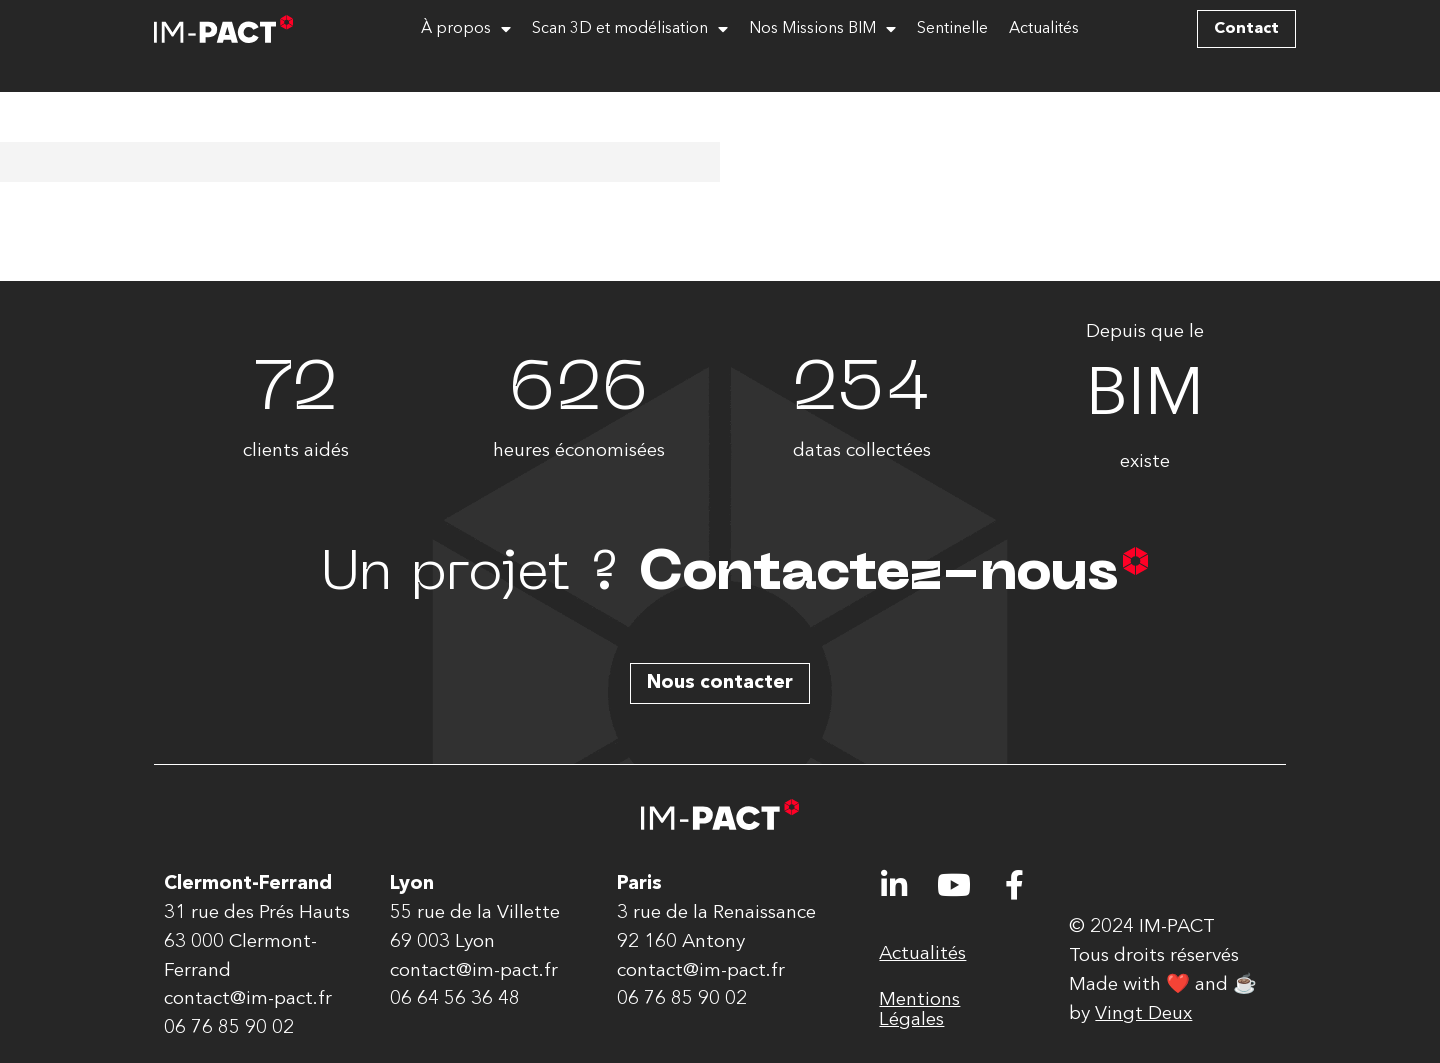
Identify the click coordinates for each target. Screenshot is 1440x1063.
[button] (1246, 29)
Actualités (1044, 29)
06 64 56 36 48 (455, 999)
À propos (466, 29)
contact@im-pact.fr (248, 999)
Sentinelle (952, 29)
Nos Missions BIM (822, 29)
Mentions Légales (919, 1010)
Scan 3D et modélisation (630, 29)
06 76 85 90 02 (229, 1028)
